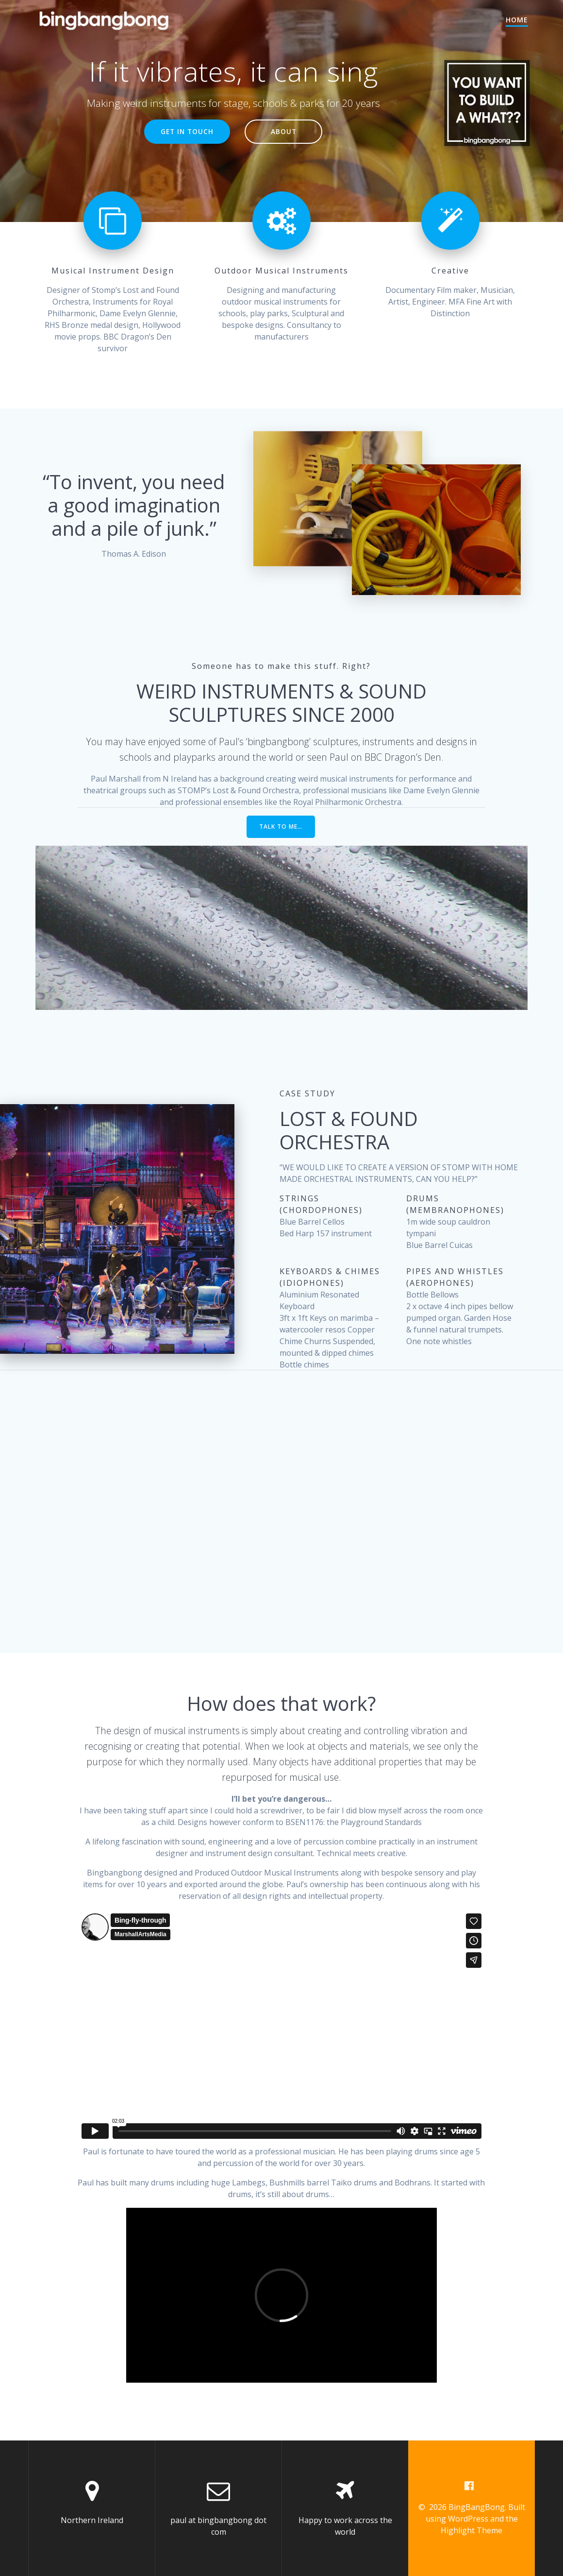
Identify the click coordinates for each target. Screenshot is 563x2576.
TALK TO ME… (280, 826)
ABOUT (284, 131)
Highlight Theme (471, 2530)
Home (517, 19)
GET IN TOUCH (187, 131)
